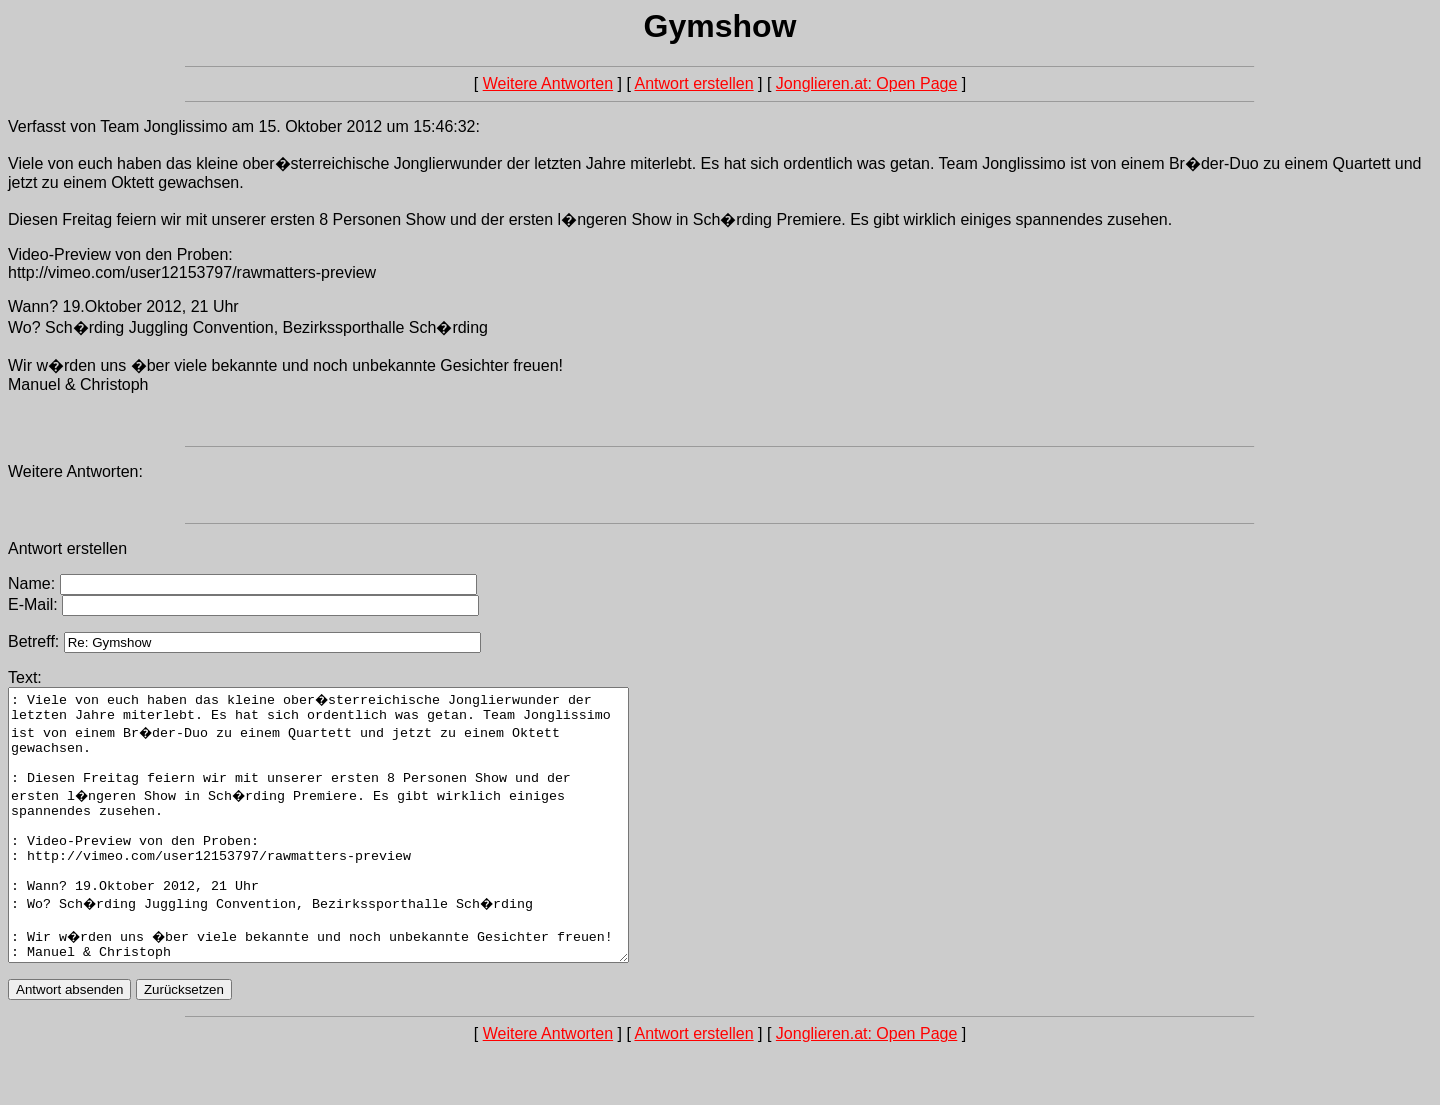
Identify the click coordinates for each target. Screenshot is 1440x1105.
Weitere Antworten (548, 83)
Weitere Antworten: (75, 471)
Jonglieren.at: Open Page (866, 83)
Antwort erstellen (693, 83)
